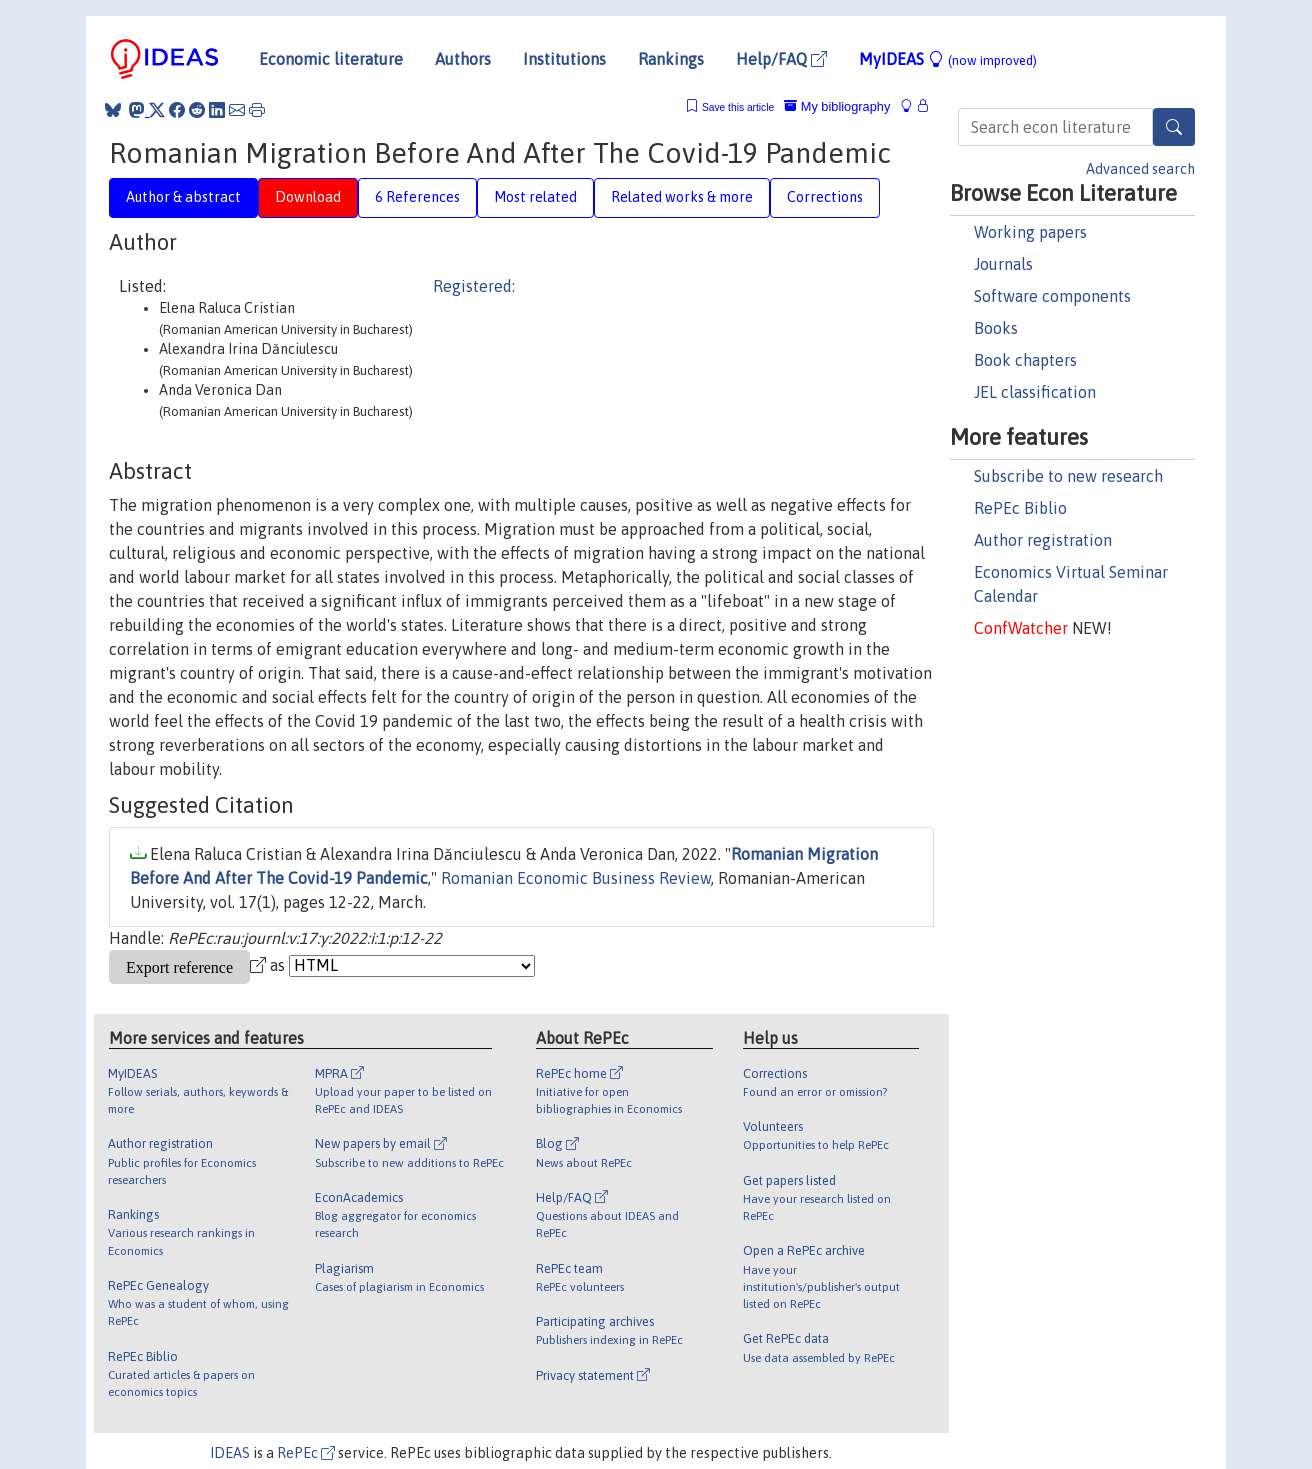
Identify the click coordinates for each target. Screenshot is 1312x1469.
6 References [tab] (417, 197)
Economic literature (331, 59)
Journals (1003, 264)
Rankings (671, 59)
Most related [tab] (535, 197)
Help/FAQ (781, 59)
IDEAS (230, 1453)
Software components (1052, 296)
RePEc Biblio (1020, 508)
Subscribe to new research (1068, 476)
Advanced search (1140, 169)
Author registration (1043, 540)
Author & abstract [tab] (183, 197)
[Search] (1174, 127)
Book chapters (1025, 360)
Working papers (1030, 232)
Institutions (564, 59)
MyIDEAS (948, 59)
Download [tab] (308, 197)
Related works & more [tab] (682, 197)
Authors (463, 59)
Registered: (474, 286)
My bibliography (837, 106)
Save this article (738, 107)
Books (996, 328)
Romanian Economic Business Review (576, 878)
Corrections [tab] (825, 197)
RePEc (306, 1453)
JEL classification (1035, 392)
